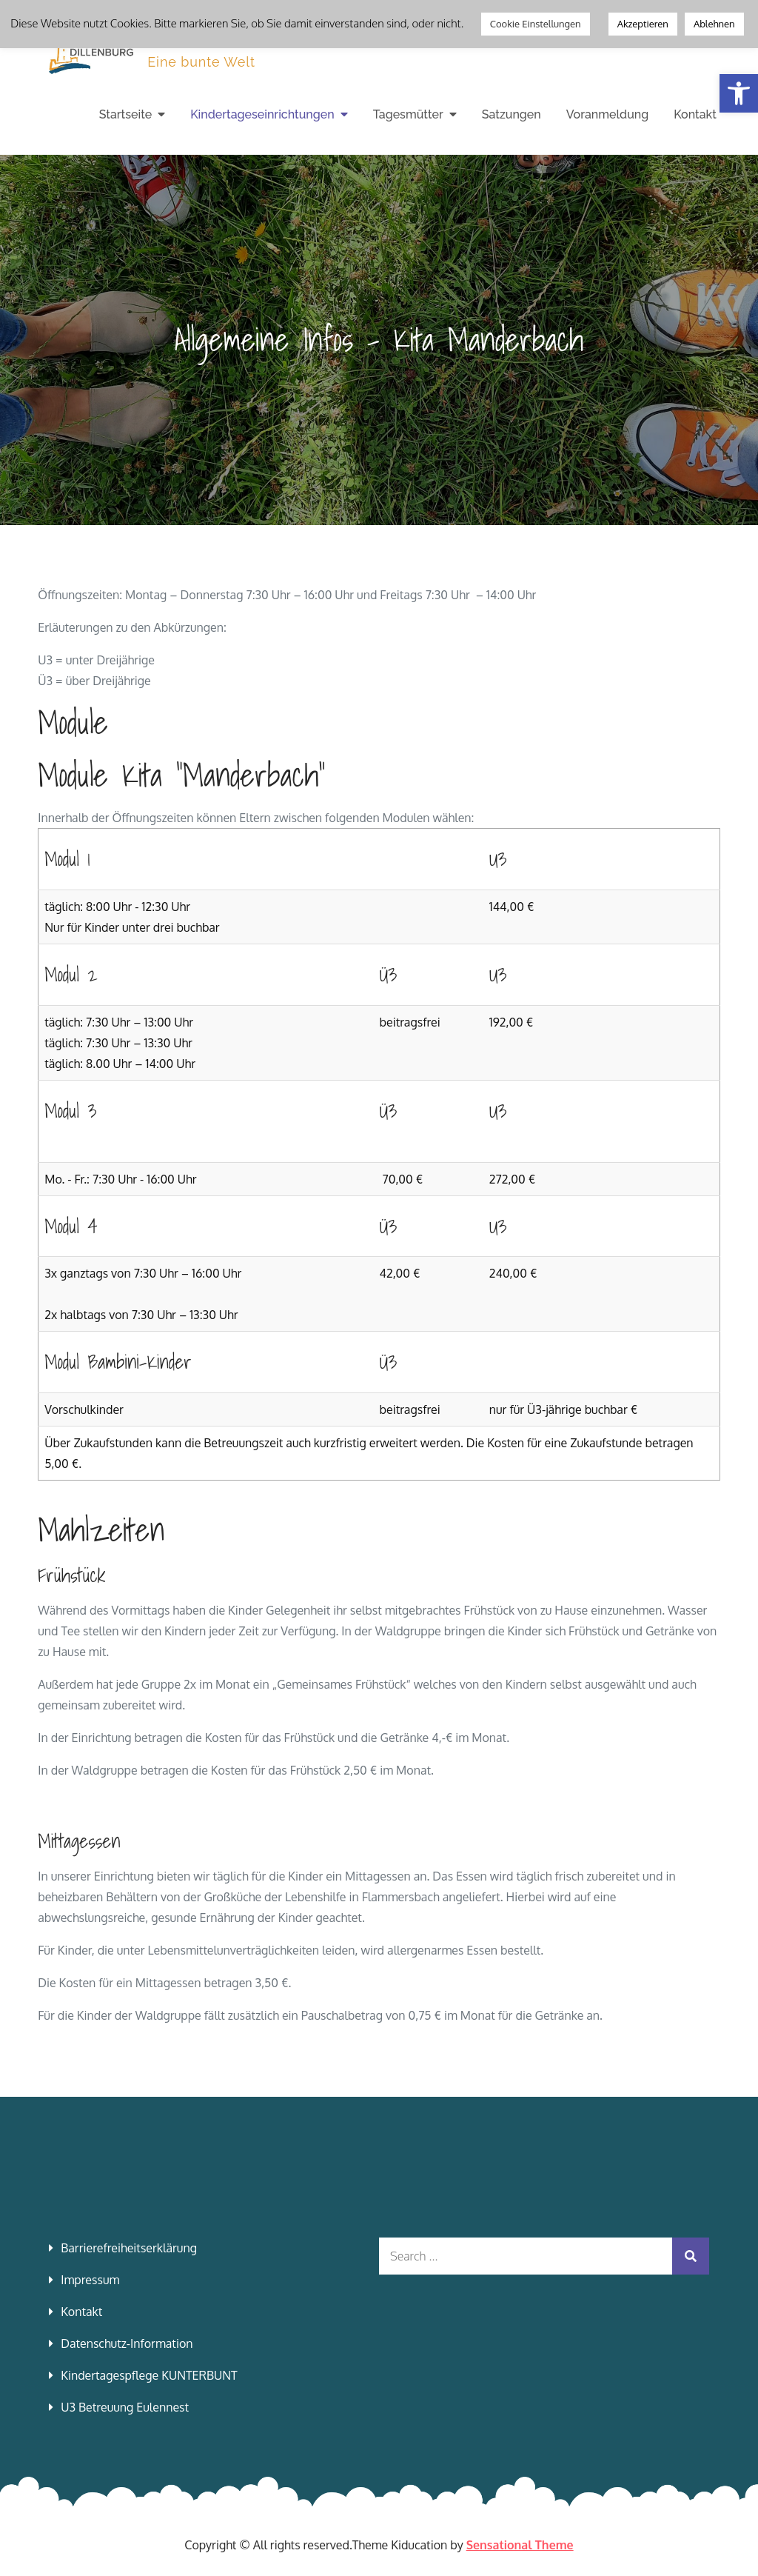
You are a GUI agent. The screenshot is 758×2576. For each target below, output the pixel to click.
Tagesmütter (408, 114)
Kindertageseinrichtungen (262, 114)
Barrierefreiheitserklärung (129, 2247)
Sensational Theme (520, 2544)
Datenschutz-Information (126, 2343)
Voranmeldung (607, 114)
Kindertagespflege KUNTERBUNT (149, 2375)
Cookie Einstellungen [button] (535, 24)
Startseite (125, 114)
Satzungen (511, 114)
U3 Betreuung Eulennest (125, 2407)
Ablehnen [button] (714, 24)
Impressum (90, 2279)
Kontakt (695, 114)
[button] (739, 93)
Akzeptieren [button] (642, 24)
